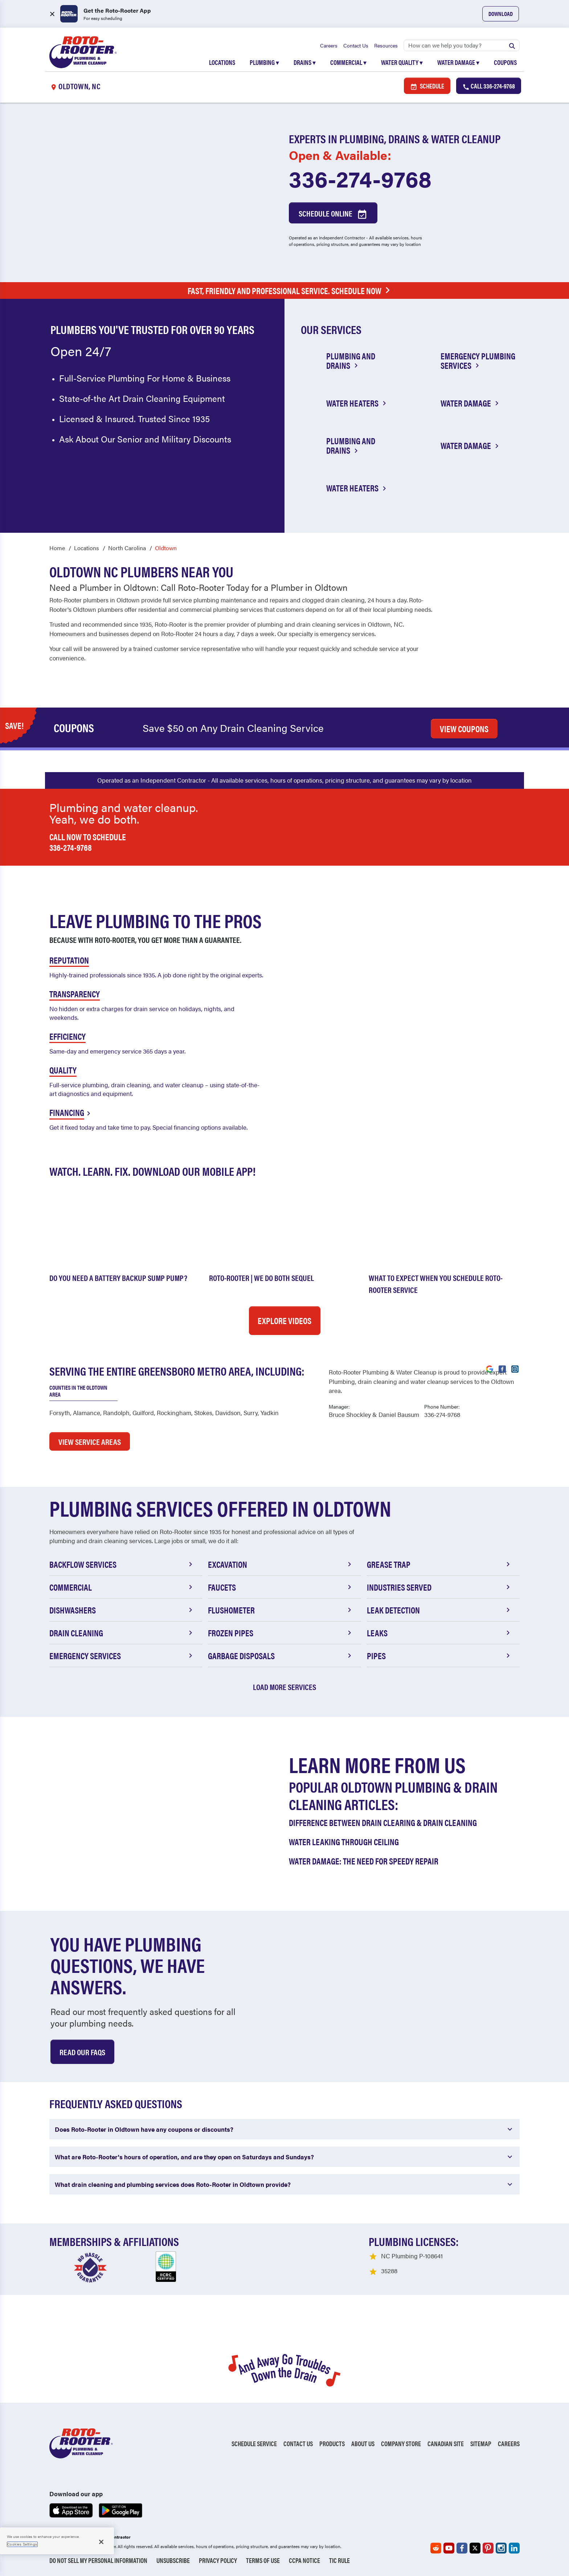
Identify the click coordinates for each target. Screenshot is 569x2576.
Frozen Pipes (280, 1633)
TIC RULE (339, 2559)
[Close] (101, 2542)
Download (500, 13)
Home (57, 548)
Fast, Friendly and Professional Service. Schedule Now (291, 290)
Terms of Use (263, 2559)
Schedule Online (333, 214)
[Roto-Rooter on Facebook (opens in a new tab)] (462, 2547)
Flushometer (280, 1610)
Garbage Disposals (280, 1655)
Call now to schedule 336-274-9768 (87, 841)
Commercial (348, 62)
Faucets (280, 1587)
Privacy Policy (218, 2559)
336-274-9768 (360, 178)
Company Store (401, 2443)
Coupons (505, 62)
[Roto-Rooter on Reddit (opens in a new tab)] (435, 2547)
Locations (222, 62)
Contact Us (355, 45)
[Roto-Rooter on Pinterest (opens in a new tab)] (488, 2547)
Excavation (280, 1564)
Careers (328, 45)
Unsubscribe (173, 2559)
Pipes (439, 1655)
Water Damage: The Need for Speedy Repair (363, 1861)
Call (488, 86)
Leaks (439, 1633)
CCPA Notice (304, 2559)
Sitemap (480, 2443)
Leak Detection (439, 1610)
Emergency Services (122, 1655)
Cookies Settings (22, 2544)
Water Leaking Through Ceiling (344, 1841)
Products (332, 2443)
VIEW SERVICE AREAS (89, 1441)
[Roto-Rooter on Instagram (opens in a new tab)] (501, 2547)
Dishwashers (122, 1610)
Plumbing (264, 62)
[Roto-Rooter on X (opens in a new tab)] (475, 2547)
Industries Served (439, 1587)
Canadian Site (445, 2443)
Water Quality (402, 62)
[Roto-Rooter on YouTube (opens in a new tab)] (448, 2547)
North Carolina (127, 548)
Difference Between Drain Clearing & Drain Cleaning (383, 1822)
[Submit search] (512, 45)
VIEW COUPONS (464, 728)
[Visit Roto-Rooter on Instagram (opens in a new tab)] (515, 1368)
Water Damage (458, 62)
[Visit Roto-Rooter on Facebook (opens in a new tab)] (502, 1368)
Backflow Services (122, 1564)
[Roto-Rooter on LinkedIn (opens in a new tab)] (514, 2547)
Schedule (427, 86)
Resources (386, 45)
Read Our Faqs (82, 2051)
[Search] (462, 45)
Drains (305, 62)
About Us (362, 2443)
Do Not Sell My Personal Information (98, 2559)
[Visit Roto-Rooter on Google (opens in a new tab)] (489, 1368)
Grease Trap (439, 1564)
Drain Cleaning (122, 1633)
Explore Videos (284, 1320)
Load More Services (284, 1686)
